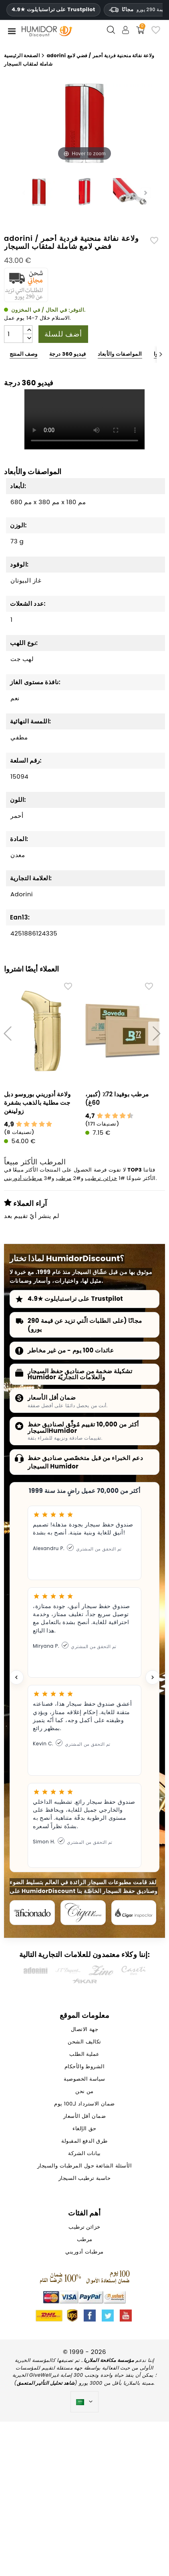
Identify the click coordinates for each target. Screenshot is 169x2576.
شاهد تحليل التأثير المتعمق (46, 2383)
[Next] (161, 354)
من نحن (84, 2091)
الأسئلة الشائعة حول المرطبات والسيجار (84, 2166)
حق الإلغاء (84, 2129)
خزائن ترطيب (101, 1178)
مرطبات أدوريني (23, 1178)
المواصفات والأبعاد (120, 354)
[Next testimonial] (152, 1677)
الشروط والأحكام (84, 2067)
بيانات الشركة (84, 2153)
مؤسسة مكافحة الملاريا (109, 2360)
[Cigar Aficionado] (32, 1912)
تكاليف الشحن (84, 2042)
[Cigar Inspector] (134, 1912)
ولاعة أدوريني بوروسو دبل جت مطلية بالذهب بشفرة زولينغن (37, 1102)
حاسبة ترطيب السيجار (84, 2178)
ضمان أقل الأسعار (52, 1397)
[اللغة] (84, 2402)
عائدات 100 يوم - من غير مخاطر (71, 1350)
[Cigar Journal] (83, 1912)
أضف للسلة (63, 334)
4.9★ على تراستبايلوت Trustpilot (53, 9)
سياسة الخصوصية (84, 2079)
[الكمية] (13, 334)
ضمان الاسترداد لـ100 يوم (84, 2104)
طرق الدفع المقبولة (84, 2141)
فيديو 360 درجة (67, 354)
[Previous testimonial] (16, 1677)
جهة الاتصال (84, 2029)
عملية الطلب (84, 2054)
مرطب (64, 1178)
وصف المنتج (24, 354)
